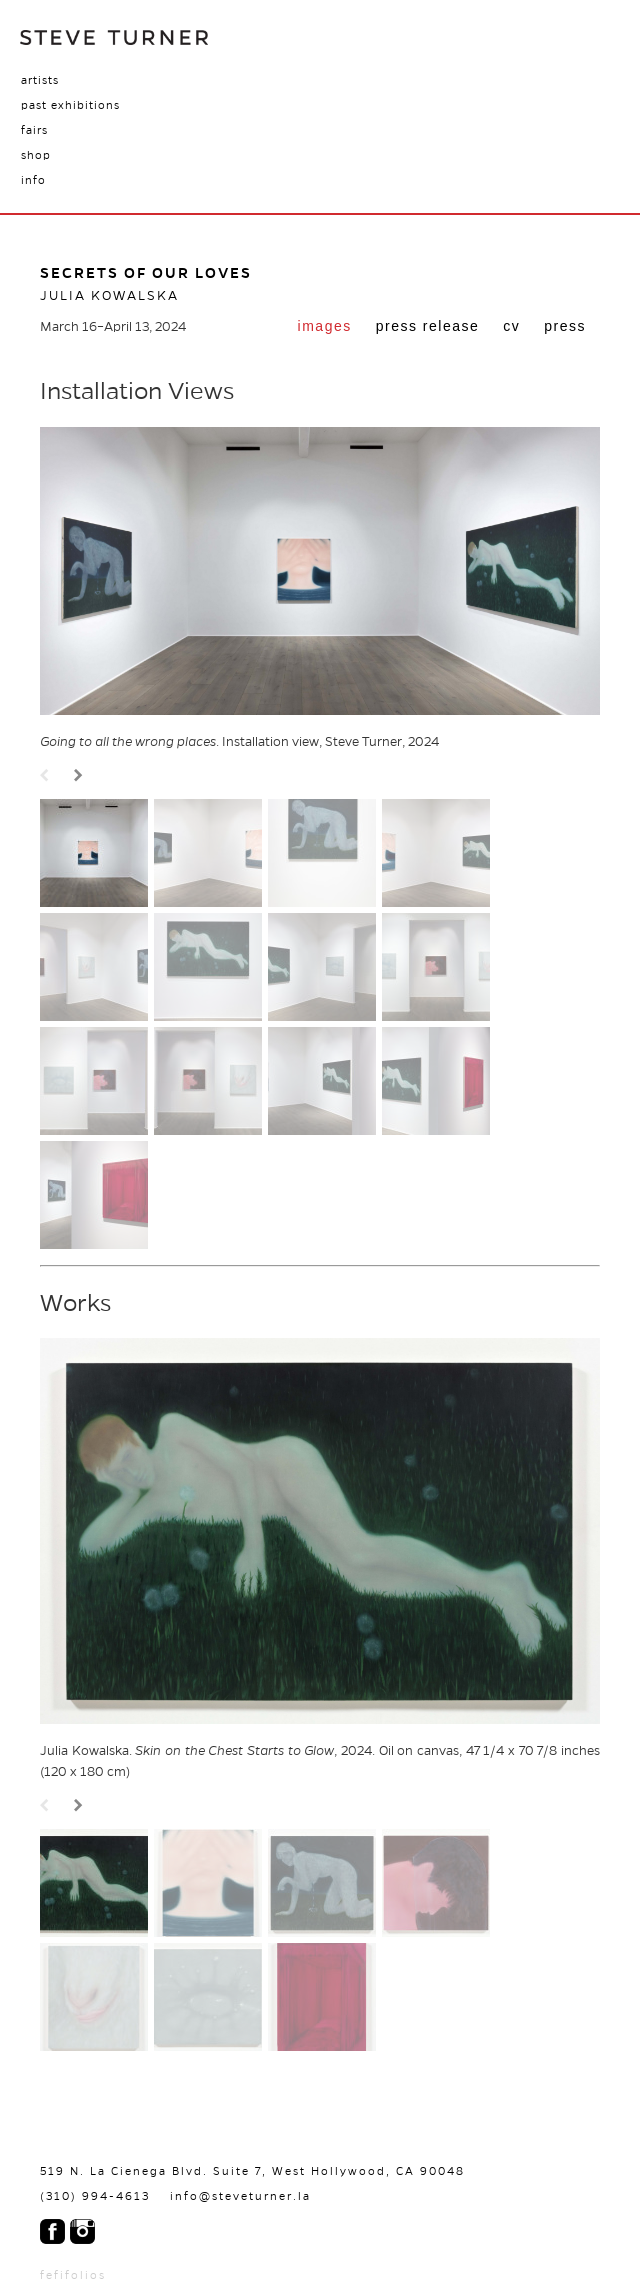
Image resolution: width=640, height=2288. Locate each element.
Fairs (34, 130)
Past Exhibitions (70, 105)
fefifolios (73, 2275)
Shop (36, 155)
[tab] (325, 328)
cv (511, 326)
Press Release (428, 326)
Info (33, 180)
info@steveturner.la (240, 2196)
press (565, 326)
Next (81, 776)
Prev (47, 776)
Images (325, 326)
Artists (40, 80)
